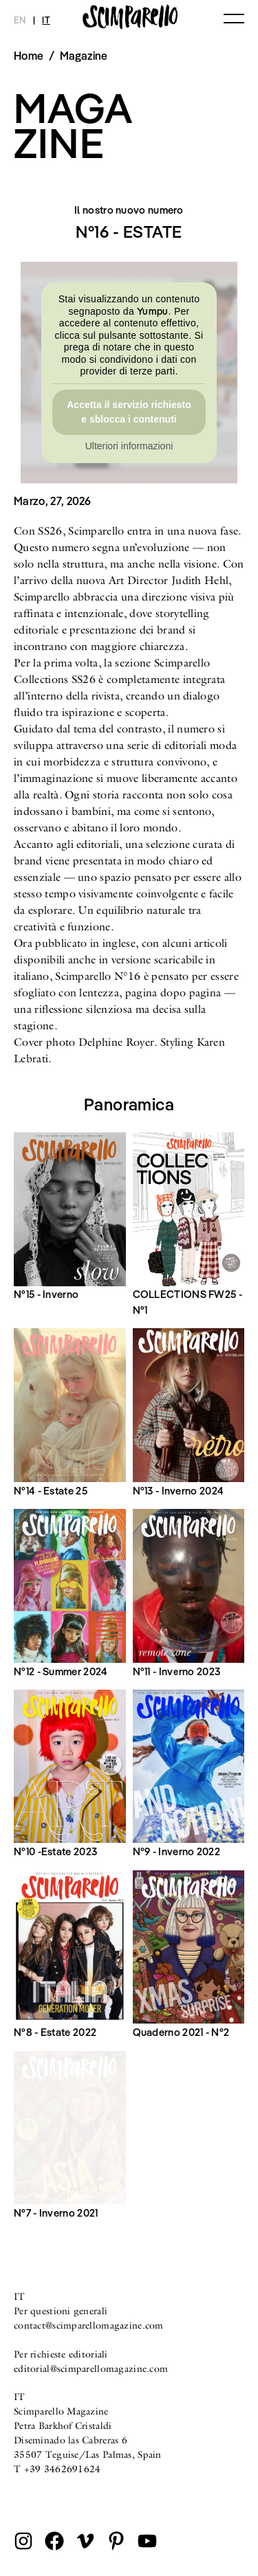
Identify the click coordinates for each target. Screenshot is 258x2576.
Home (28, 56)
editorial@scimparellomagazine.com (91, 2368)
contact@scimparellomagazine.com (89, 2325)
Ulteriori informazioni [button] (129, 445)
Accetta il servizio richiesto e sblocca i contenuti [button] (129, 412)
